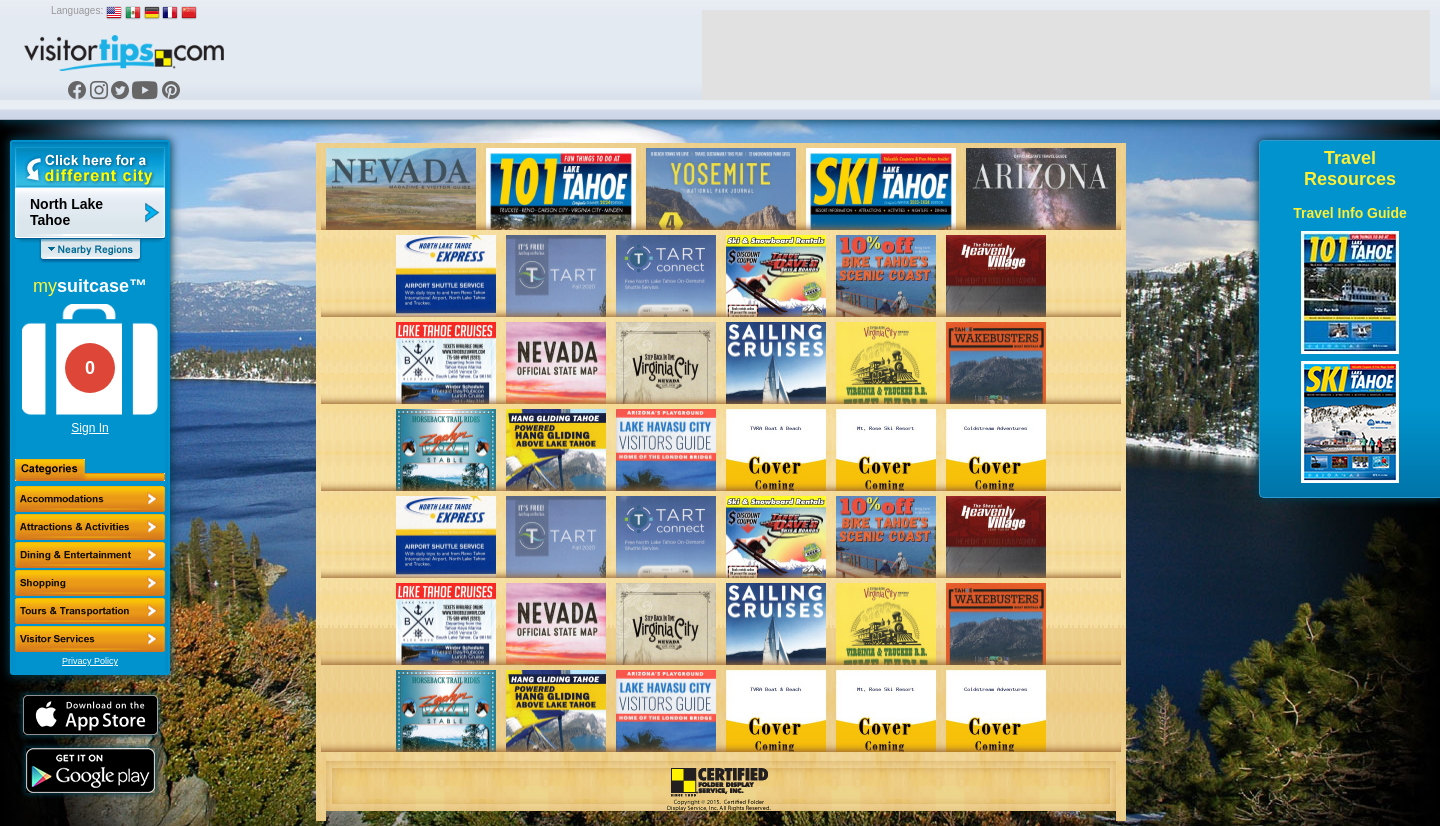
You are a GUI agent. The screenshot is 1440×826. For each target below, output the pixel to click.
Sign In (89, 428)
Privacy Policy (90, 661)
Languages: (77, 10)
